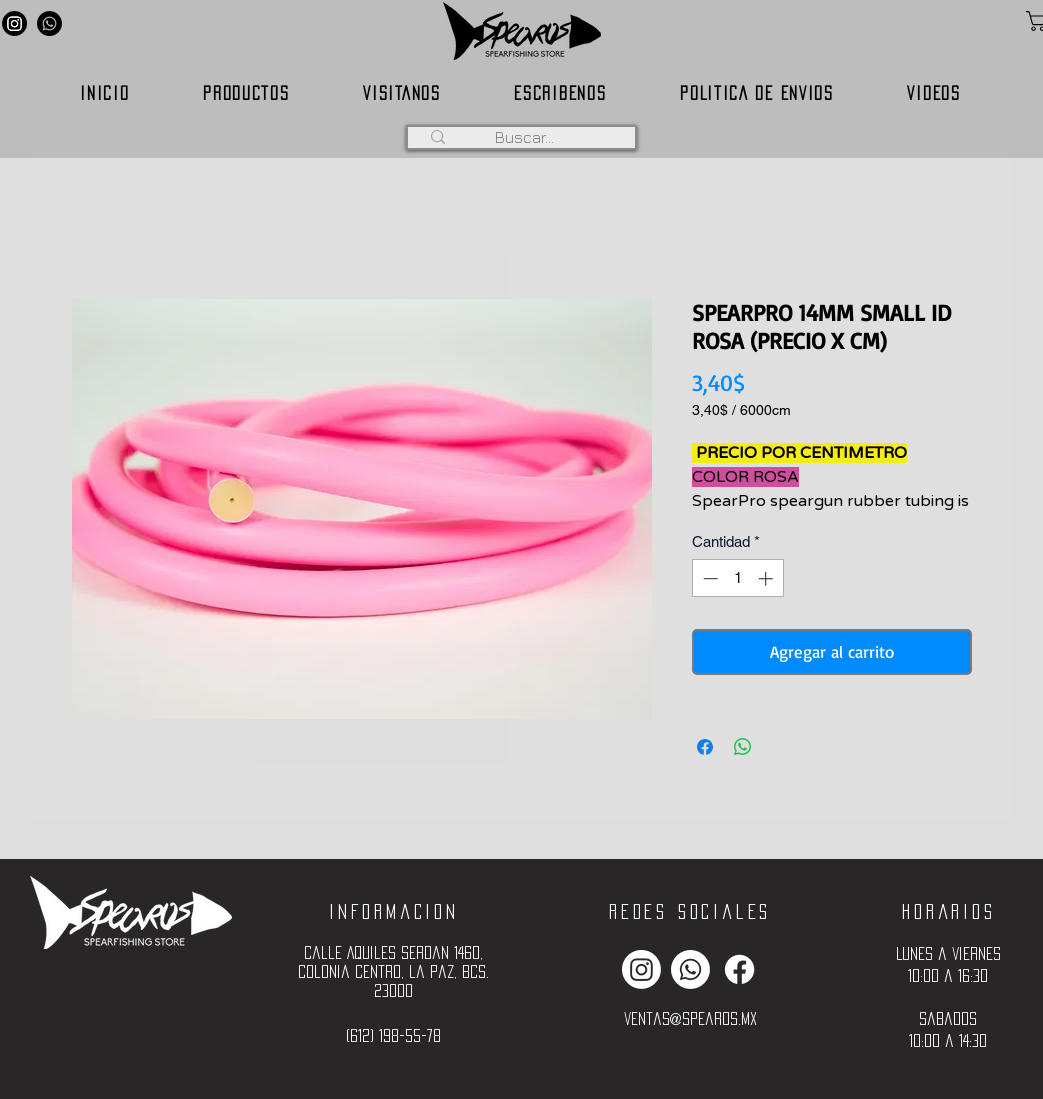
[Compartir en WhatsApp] (743, 747)
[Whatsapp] (49, 23)
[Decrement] (708, 578)
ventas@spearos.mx (690, 1018)
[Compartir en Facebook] (705, 747)
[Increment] (767, 578)
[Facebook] (739, 969)
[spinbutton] (737, 578)
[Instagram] (14, 23)
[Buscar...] (525, 137)
